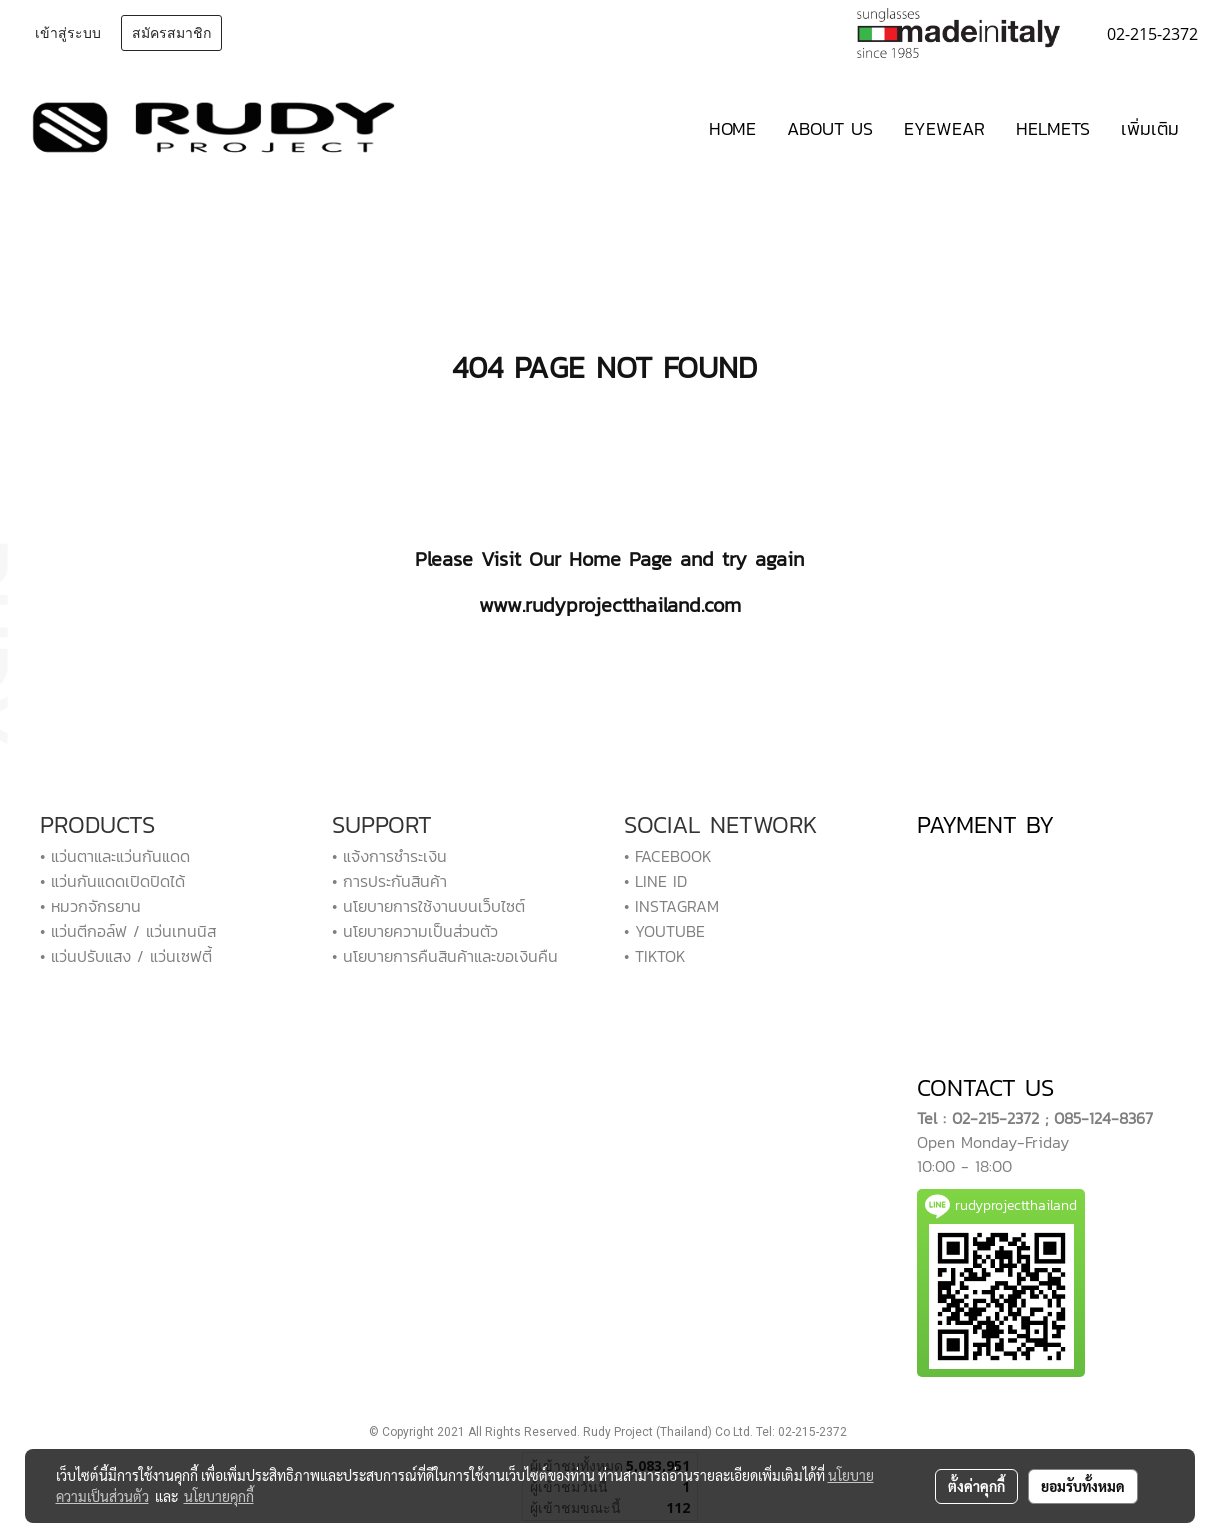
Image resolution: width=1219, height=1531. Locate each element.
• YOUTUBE (664, 931)
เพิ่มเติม (1150, 128)
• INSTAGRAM (671, 906)
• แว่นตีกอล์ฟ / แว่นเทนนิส (128, 931)
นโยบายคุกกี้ (219, 1496)
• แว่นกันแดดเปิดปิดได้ (112, 881)
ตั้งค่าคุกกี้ (976, 1486)
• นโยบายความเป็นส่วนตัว (415, 931)
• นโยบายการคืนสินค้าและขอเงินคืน (445, 956)
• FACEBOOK (668, 856)
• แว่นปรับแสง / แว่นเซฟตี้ (126, 956)
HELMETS (1053, 128)
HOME (732, 128)
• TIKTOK (655, 956)
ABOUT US (830, 128)
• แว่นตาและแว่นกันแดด (115, 856)
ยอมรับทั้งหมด (1083, 1486)
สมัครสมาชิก (171, 33)
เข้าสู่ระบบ (68, 33)
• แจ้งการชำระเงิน (389, 856)
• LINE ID (655, 881)
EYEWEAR (944, 128)
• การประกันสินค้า (389, 881)
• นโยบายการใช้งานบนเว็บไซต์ (428, 906)
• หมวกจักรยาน (90, 906)
